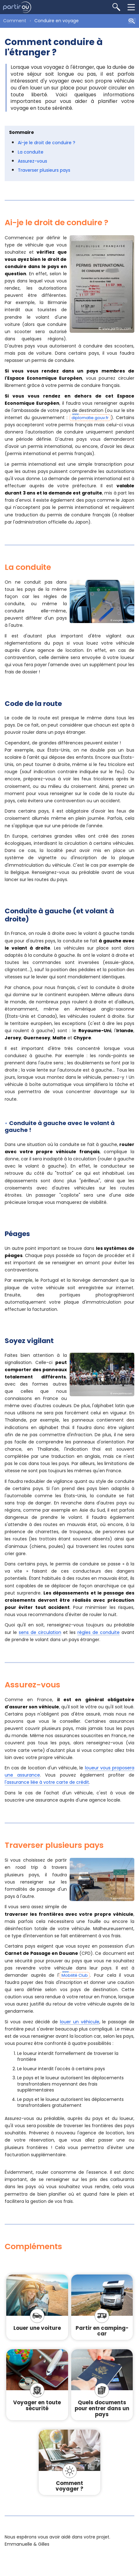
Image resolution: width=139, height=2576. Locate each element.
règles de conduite (98, 1632)
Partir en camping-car (102, 2331)
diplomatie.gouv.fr (90, 417)
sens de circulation (40, 1632)
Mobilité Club (75, 1975)
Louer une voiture (37, 2328)
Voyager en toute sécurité (37, 2405)
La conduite (30, 152)
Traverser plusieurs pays (44, 170)
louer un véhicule (79, 2022)
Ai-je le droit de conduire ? (46, 142)
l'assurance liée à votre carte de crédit (47, 1782)
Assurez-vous (32, 161)
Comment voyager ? (69, 2486)
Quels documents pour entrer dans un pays (102, 2408)
